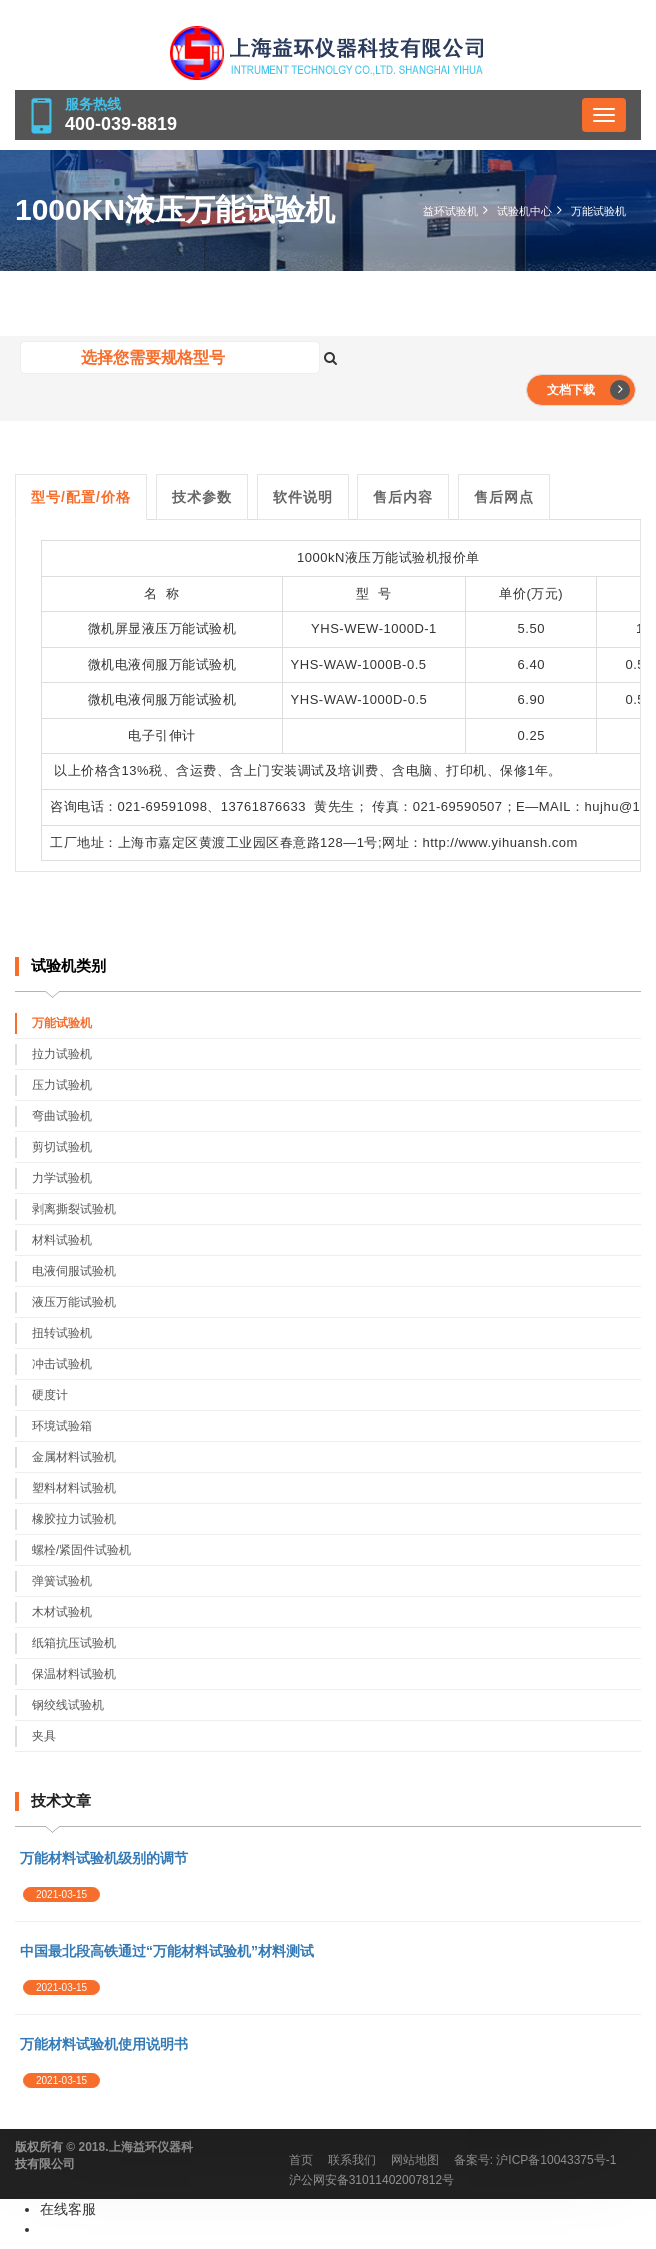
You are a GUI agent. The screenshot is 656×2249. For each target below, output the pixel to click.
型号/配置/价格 (81, 497)
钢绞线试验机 (68, 1705)
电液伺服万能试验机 (176, 664)
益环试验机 (450, 211)
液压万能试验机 (392, 557)
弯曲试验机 (62, 1116)
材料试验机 (62, 1240)
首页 (301, 2160)
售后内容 (403, 497)
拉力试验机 (62, 1054)
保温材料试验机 (74, 1674)
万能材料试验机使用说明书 (104, 2044)
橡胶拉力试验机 (74, 1519)
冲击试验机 (62, 1364)
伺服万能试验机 (189, 699)
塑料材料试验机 (74, 1488)
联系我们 (352, 2160)
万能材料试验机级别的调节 (104, 1858)
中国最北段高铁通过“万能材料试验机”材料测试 (167, 1951)
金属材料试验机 (74, 1457)
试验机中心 (524, 211)
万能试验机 (598, 211)
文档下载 (588, 390)
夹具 (44, 1736)
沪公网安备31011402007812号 (371, 2180)
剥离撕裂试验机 (74, 1209)
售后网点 (504, 497)
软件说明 (303, 497)
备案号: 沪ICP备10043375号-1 (535, 2160)
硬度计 (50, 1395)
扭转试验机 (62, 1333)
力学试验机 (62, 1178)
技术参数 (202, 497)
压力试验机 (62, 1085)
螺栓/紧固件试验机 (81, 1550)
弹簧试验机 (62, 1581)
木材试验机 (62, 1612)
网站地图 (415, 2160)
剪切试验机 (62, 1147)
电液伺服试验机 (74, 1271)
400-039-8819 (121, 124)
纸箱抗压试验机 (74, 1643)
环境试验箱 (62, 1426)
